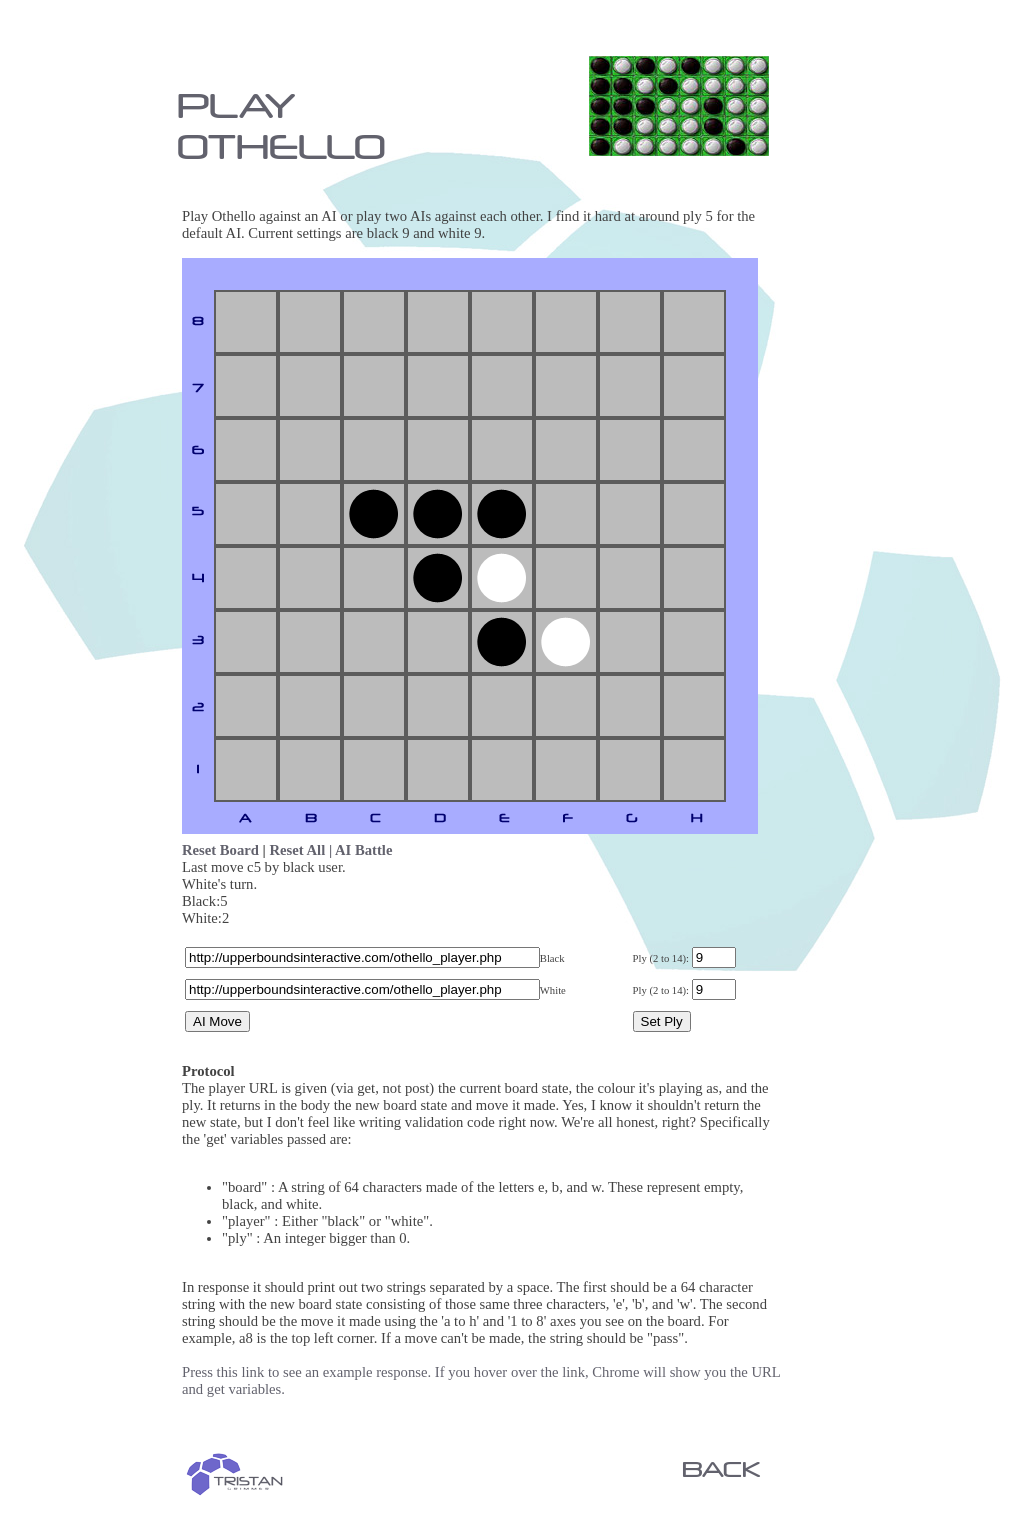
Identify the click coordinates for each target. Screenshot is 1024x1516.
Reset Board (220, 850)
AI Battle (363, 850)
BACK (721, 1469)
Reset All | (303, 850)
